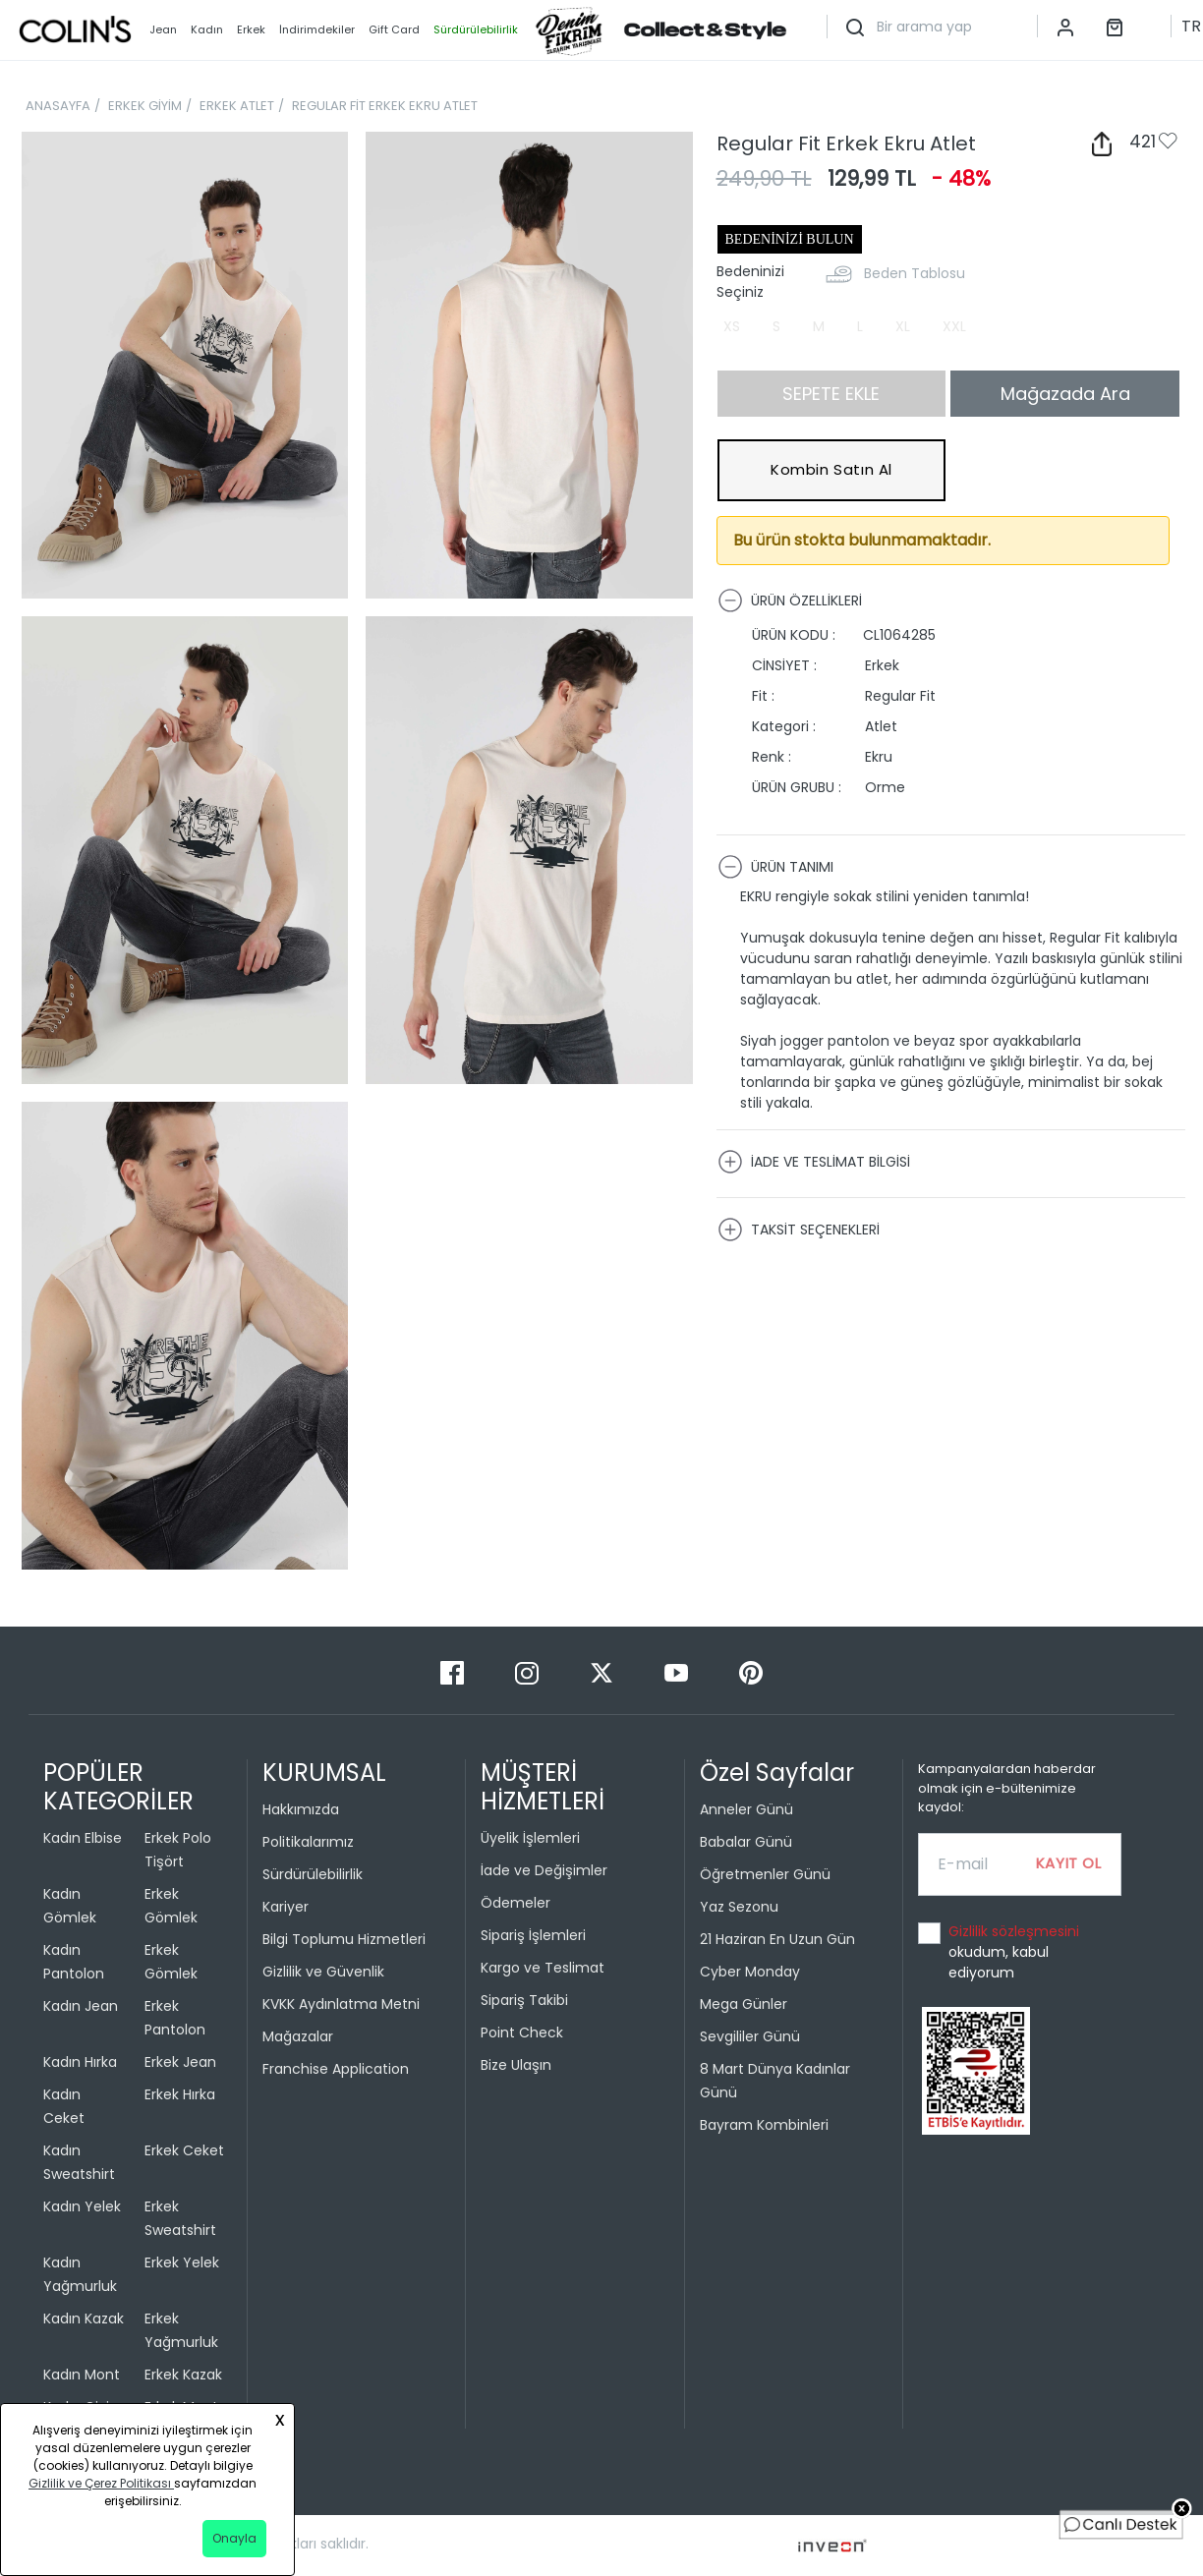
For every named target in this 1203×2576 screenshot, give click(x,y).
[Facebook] (454, 1672)
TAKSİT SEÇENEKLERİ (798, 1229)
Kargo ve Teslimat (542, 1967)
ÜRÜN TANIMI (775, 867)
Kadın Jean (80, 2006)
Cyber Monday (750, 1971)
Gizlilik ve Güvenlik (323, 1971)
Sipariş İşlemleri (533, 1935)
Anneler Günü (746, 1809)
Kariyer (285, 1907)
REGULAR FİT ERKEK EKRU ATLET (385, 105)
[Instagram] (529, 1672)
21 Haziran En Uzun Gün (777, 1939)
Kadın (207, 29)
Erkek (251, 29)
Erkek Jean (180, 2062)
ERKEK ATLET (237, 105)
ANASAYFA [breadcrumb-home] (58, 105)
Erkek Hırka (179, 2094)
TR (1191, 26)
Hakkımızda (300, 1809)
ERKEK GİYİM (145, 105)
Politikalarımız (308, 1842)
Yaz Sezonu (739, 1907)
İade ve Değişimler (544, 1870)
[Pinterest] (751, 1672)
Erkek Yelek (181, 2262)
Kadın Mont (81, 2374)
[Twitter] (603, 1672)
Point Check (522, 2032)
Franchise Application (335, 2069)
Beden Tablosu (914, 273)
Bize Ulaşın (516, 2065)
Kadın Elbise (82, 1838)
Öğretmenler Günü (765, 1874)
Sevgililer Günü (750, 2036)
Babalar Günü (746, 1842)
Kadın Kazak (83, 2318)
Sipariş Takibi (524, 2000)
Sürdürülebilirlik (312, 1874)
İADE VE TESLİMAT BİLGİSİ (813, 1161)
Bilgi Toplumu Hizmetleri (344, 1939)
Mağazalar (297, 2036)
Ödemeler (515, 1903)
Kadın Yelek (82, 2206)
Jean (163, 29)
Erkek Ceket (184, 2150)
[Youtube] (678, 1672)
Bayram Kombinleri (764, 2125)
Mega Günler (743, 2004)
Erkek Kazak (183, 2374)
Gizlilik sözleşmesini (1013, 1931)
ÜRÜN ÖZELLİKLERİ (789, 600)
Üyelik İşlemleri (530, 1838)
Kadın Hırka (80, 2062)
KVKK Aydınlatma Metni (341, 2004)
